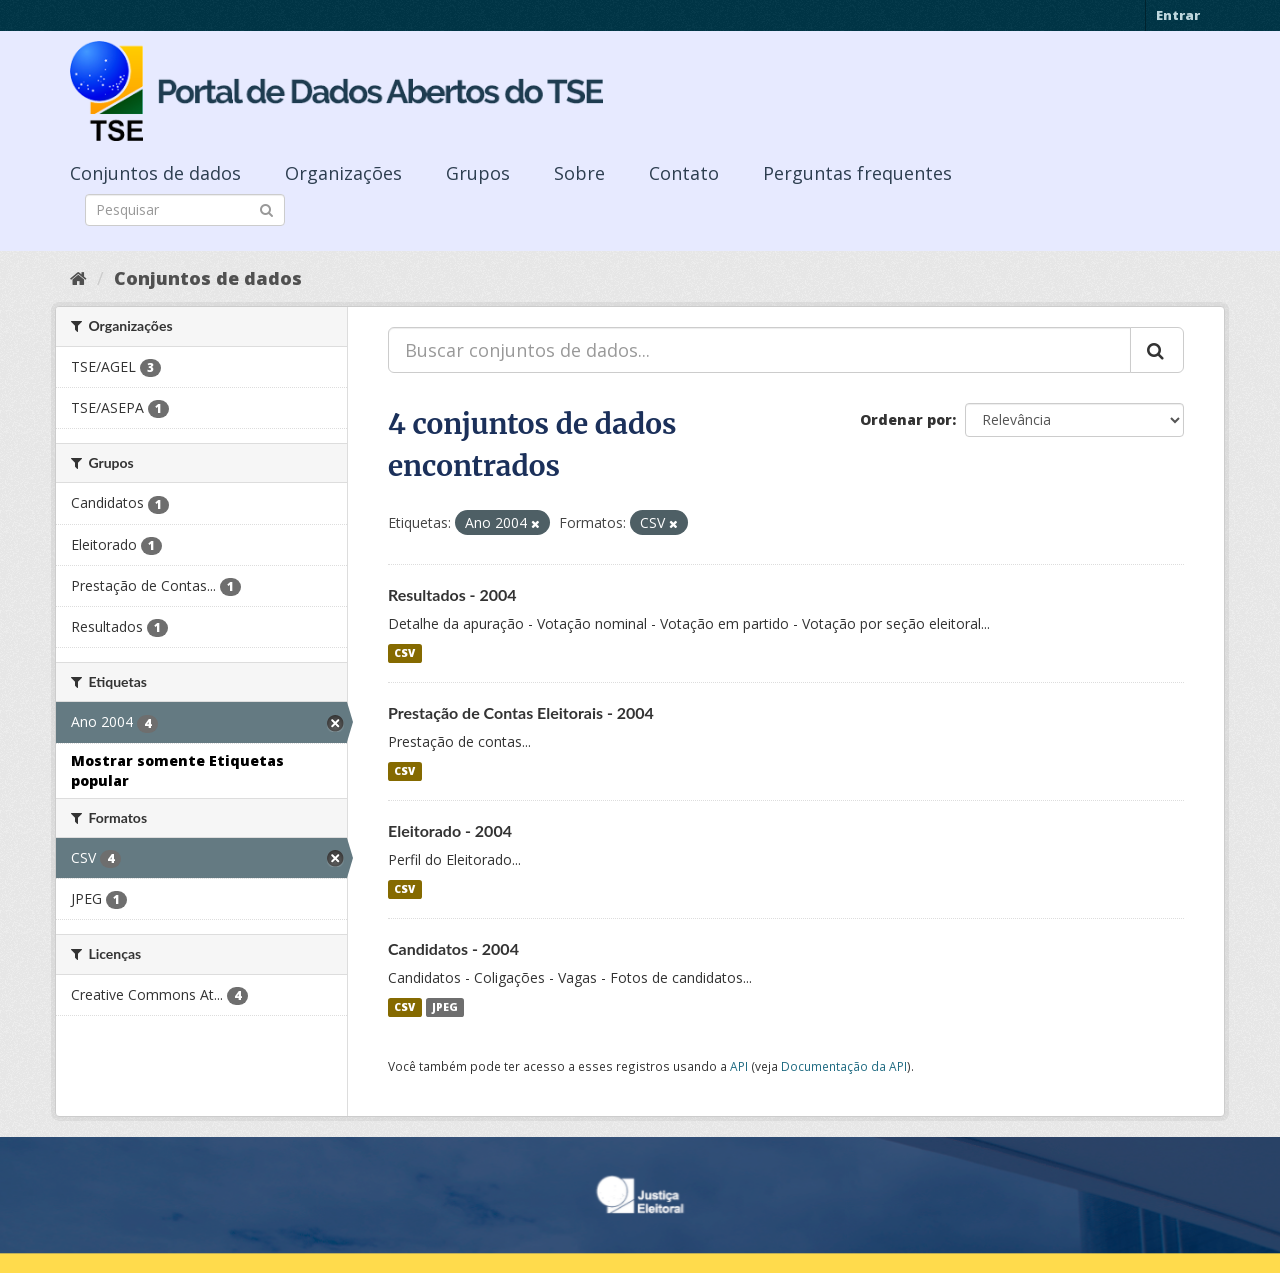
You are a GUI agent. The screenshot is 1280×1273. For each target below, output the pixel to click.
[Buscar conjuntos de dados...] (759, 350)
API (739, 1066)
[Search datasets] (185, 210)
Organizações (343, 173)
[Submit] (266, 208)
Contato (684, 173)
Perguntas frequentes (857, 173)
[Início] (78, 278)
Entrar (1178, 15)
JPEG (445, 1007)
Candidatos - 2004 (453, 948)
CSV (404, 653)
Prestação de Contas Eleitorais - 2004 (521, 712)
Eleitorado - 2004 (450, 830)
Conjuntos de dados (155, 173)
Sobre (579, 173)
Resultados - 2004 (452, 594)
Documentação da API (844, 1066)
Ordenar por (906, 419)
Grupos (478, 173)
